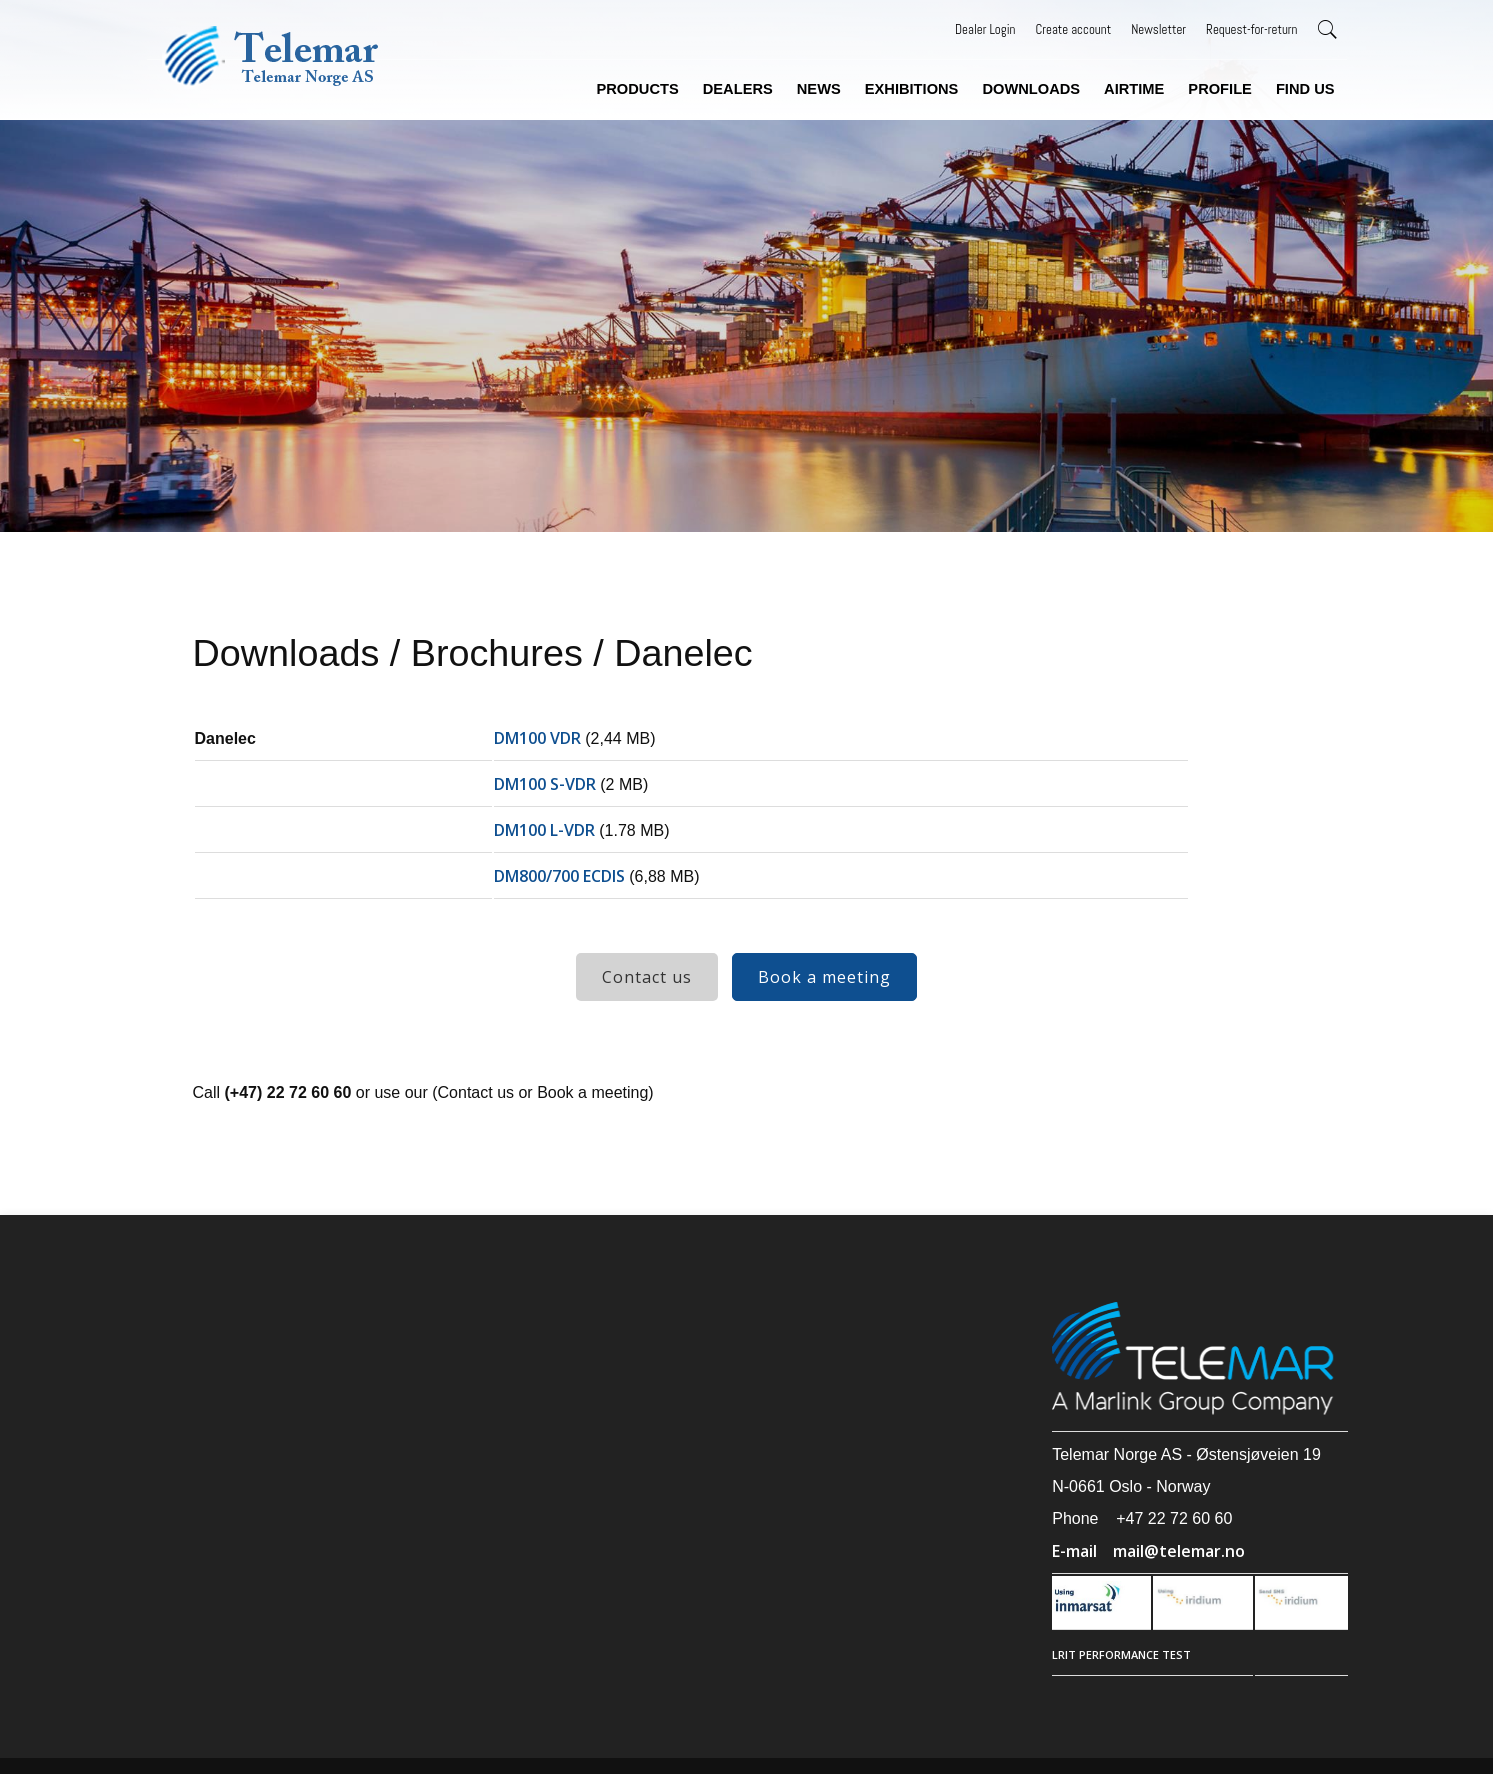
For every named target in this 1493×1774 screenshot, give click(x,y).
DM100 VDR (537, 738)
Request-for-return (1251, 29)
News (819, 89)
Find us (1305, 89)
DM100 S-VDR (545, 784)
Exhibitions (912, 89)
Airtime (1134, 89)
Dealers (738, 89)
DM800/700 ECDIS (559, 876)
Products (637, 89)
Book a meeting (824, 977)
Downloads (1031, 89)
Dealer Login (985, 29)
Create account (1073, 29)
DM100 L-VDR (544, 830)
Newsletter (1158, 29)
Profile (1220, 89)
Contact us (647, 977)
